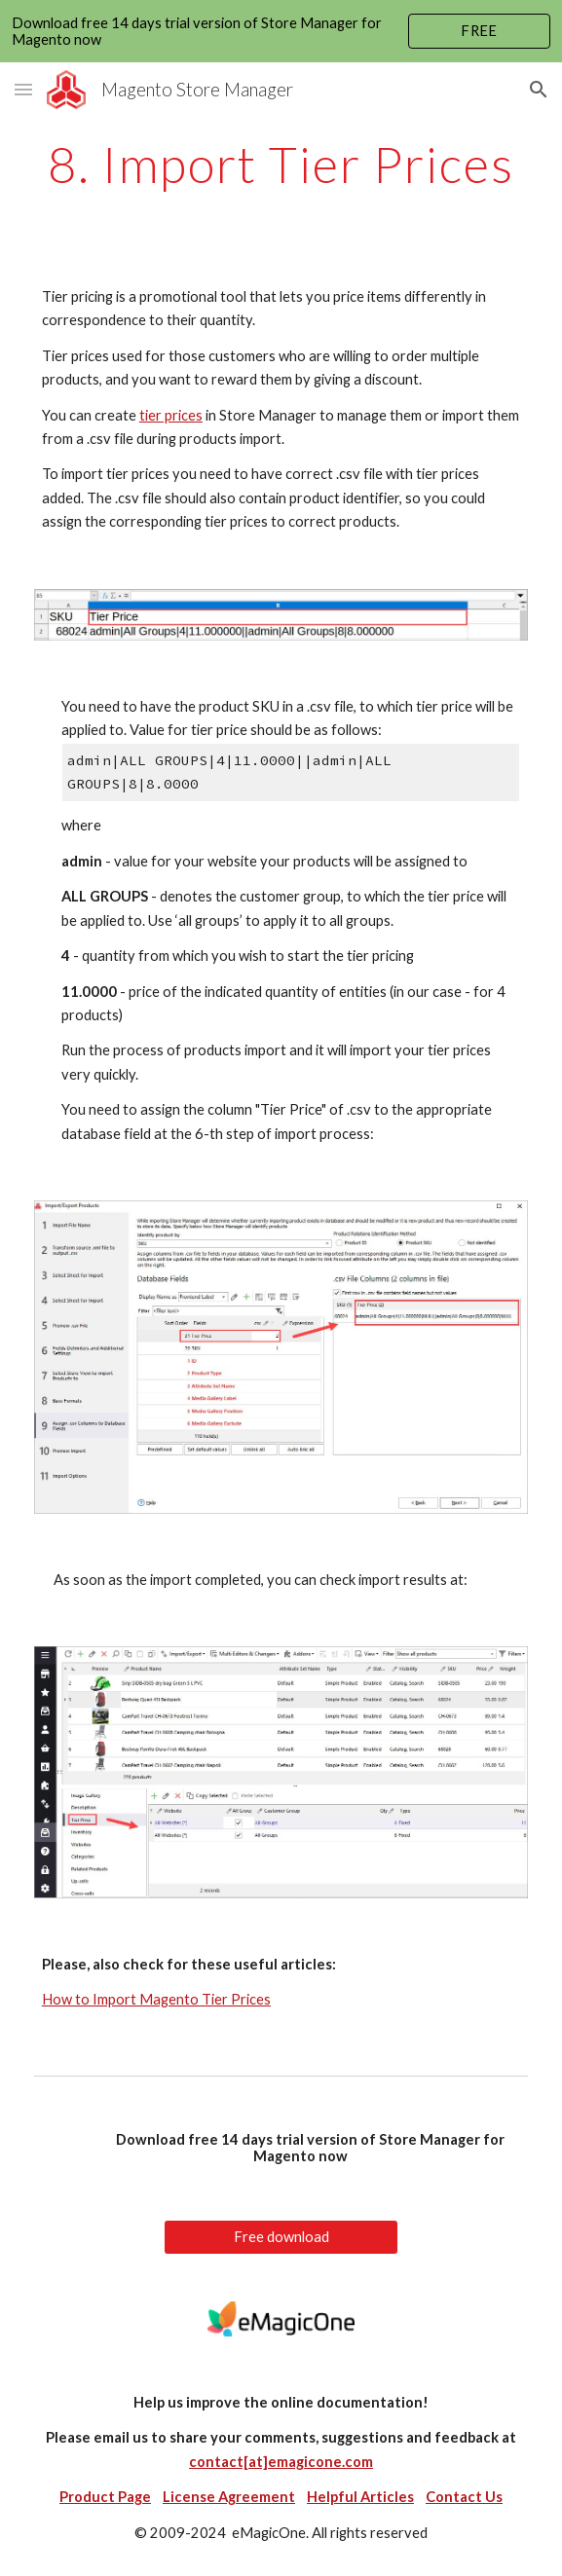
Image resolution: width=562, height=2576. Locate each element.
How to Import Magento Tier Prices (156, 1999)
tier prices (171, 415)
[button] (23, 89)
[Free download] (280, 2237)
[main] (281, 164)
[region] (281, 31)
